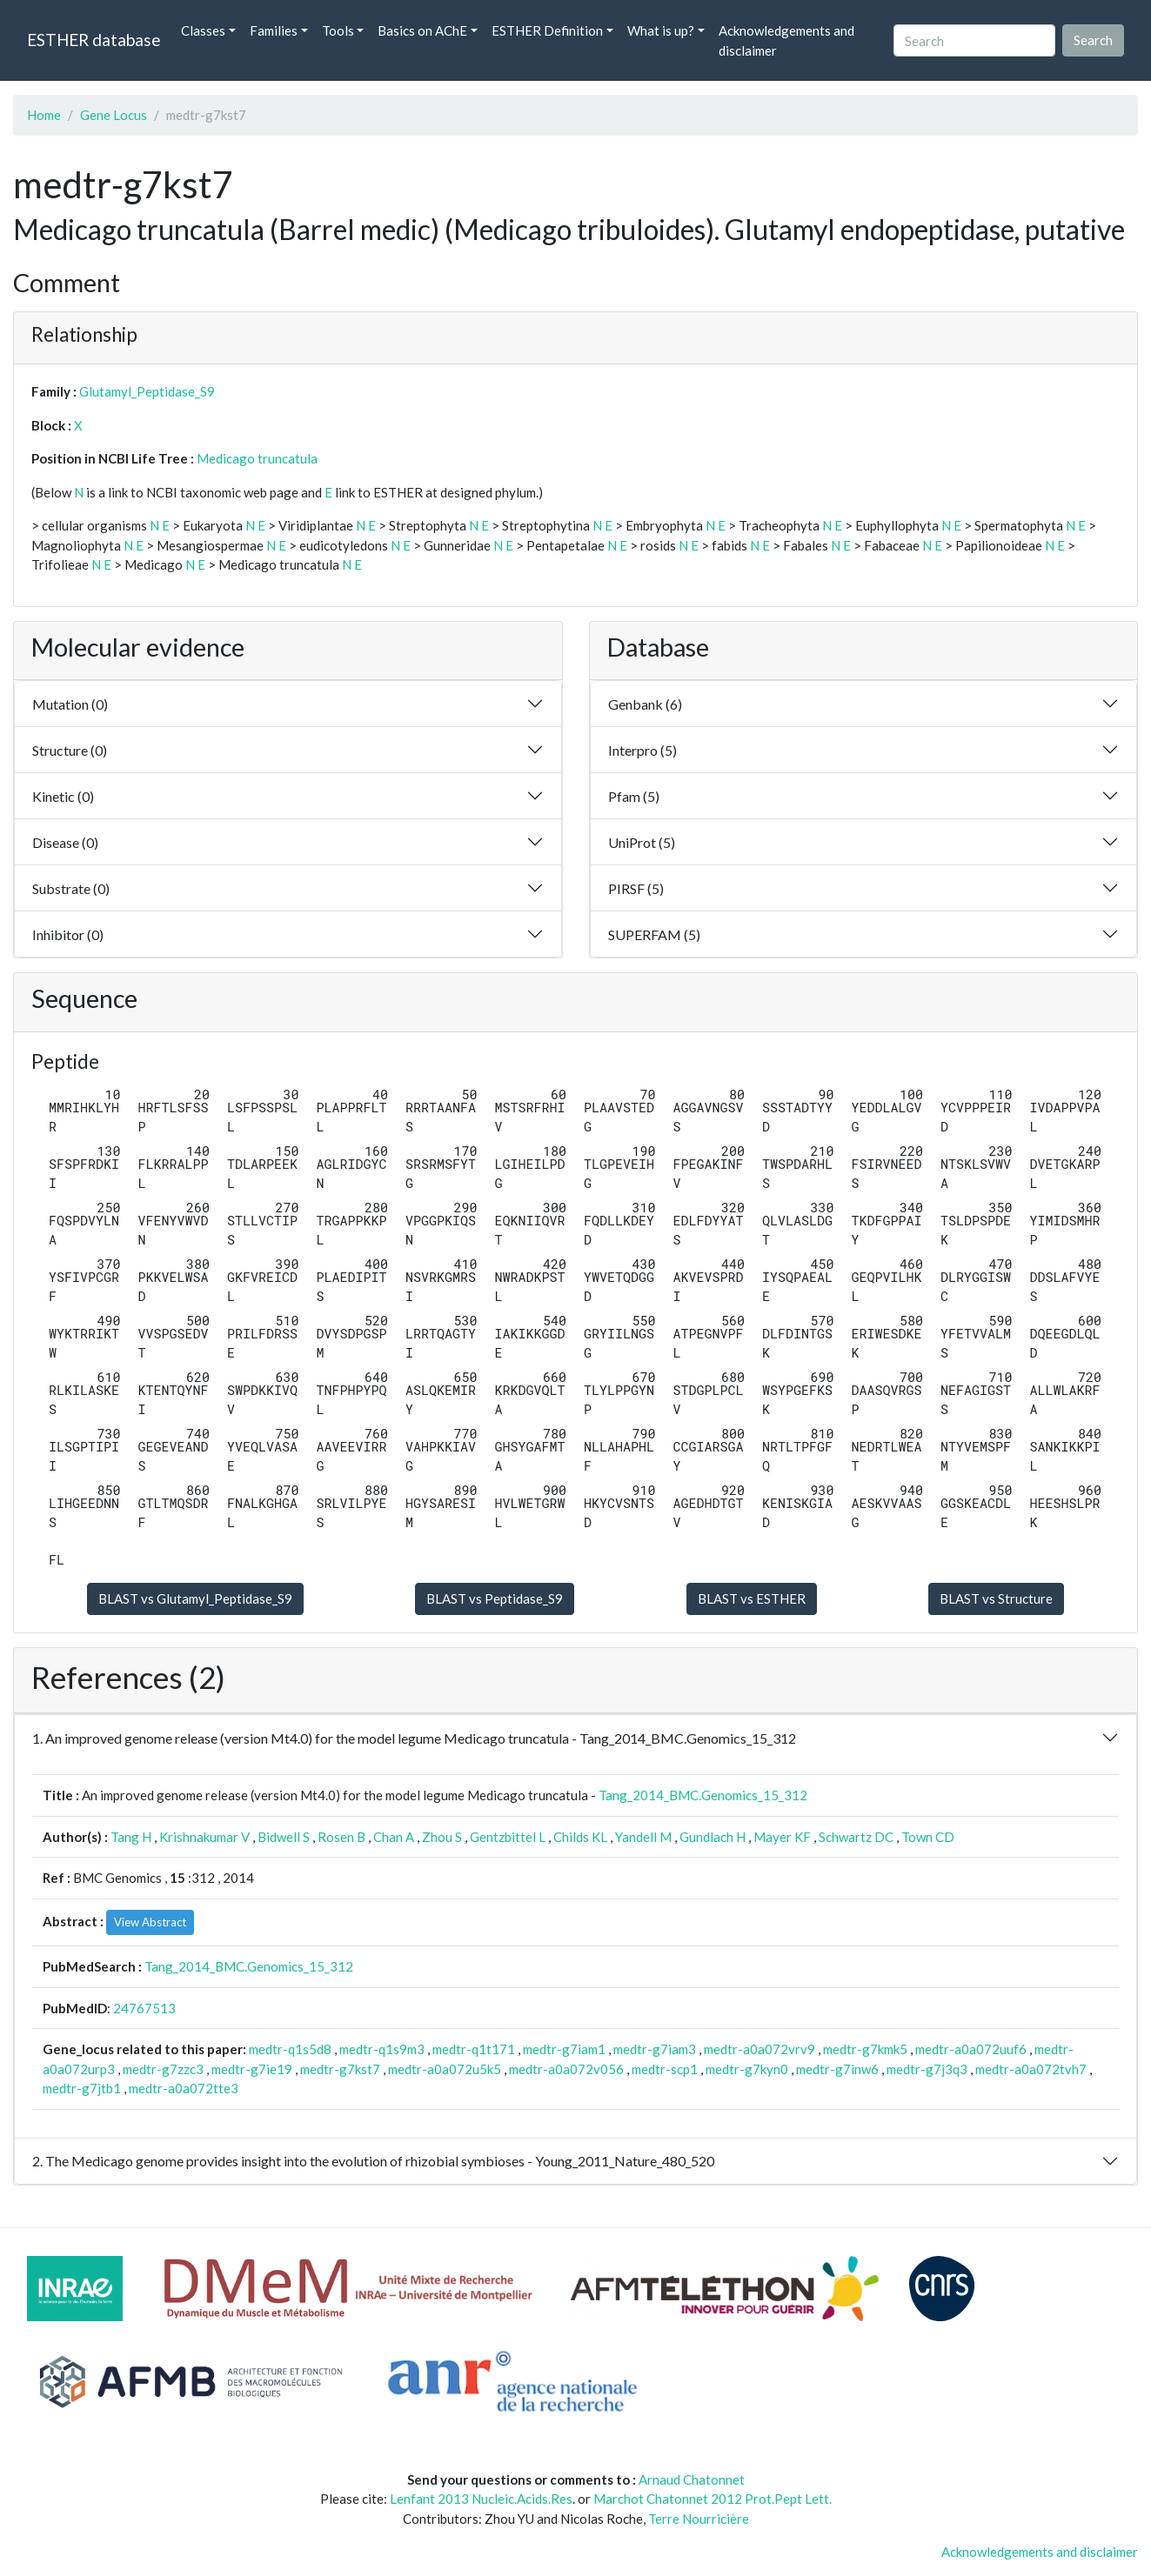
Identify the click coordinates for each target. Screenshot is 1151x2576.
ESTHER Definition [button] (547, 30)
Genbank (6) (645, 704)
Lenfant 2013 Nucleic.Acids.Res (481, 2498)
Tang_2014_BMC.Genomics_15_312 (703, 1795)
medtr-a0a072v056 (566, 2069)
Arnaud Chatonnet (692, 2479)
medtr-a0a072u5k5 (444, 2069)
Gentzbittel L (507, 1837)
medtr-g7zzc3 (163, 2069)
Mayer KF (782, 1837)
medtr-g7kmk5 (865, 2049)
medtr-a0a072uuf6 (971, 2049)
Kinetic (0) (63, 796)
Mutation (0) (70, 704)
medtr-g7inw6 (837, 2069)
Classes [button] (203, 30)
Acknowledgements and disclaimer (786, 40)
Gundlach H (712, 1837)
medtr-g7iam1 (564, 2049)
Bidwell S (284, 1837)
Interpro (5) (642, 750)
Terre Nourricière (698, 2518)
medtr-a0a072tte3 (183, 2088)
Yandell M (643, 1837)
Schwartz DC (856, 1837)
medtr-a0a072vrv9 (759, 2049)
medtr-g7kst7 (340, 2069)
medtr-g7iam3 (654, 2049)
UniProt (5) (641, 842)
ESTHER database (93, 40)
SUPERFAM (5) (654, 934)
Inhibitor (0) (68, 934)
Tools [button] (338, 30)
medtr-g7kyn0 (747, 2069)
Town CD (927, 1837)
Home (44, 115)
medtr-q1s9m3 (382, 2049)
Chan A (393, 1837)
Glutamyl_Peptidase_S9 (147, 391)
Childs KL (580, 1837)
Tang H (130, 1837)
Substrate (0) (71, 888)
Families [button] (274, 30)
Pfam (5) (633, 796)
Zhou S (442, 1837)
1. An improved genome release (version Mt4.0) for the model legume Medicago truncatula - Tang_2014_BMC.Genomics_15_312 (414, 1738)
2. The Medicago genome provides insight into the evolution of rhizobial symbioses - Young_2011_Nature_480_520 (373, 2160)
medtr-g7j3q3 (927, 2069)
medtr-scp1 (665, 2069)
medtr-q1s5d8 (290, 2049)
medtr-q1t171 (473, 2049)
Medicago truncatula (257, 458)
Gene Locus (113, 115)
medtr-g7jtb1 (82, 2088)
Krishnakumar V (204, 1837)
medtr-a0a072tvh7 (1031, 2069)
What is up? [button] (660, 30)
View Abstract (150, 1922)
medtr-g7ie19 (251, 2069)
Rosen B (341, 1837)
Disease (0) (65, 842)
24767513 (144, 2008)
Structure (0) (69, 750)
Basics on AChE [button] (422, 30)
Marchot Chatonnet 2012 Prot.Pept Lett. (712, 2498)
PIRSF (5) (636, 888)
